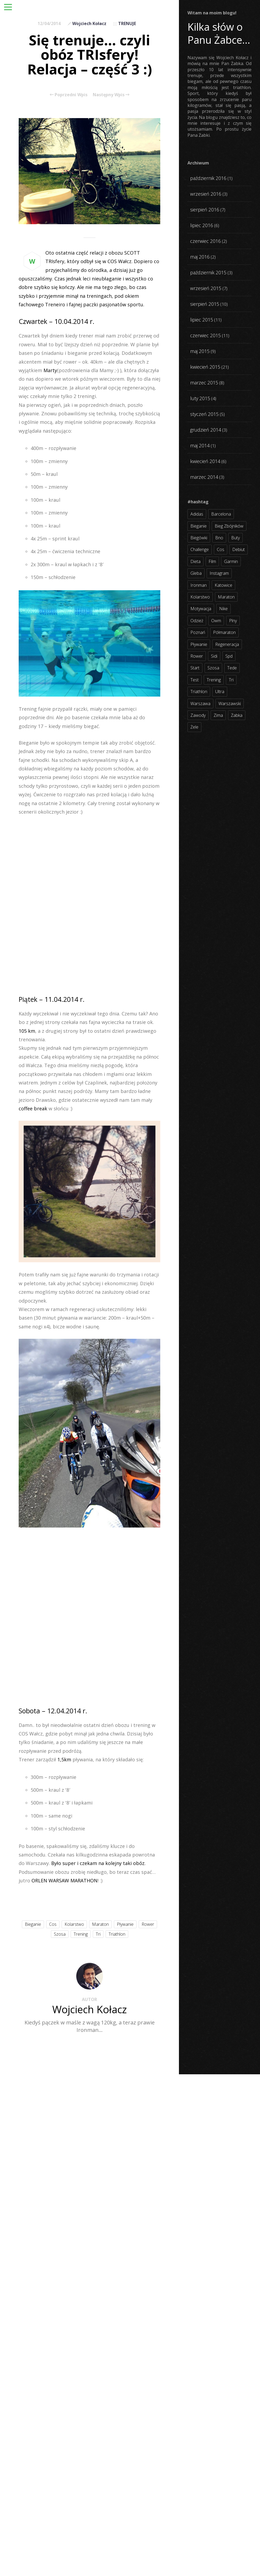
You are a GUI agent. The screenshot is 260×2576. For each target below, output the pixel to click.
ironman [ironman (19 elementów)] (198, 585)
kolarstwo (74, 1924)
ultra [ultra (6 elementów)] (219, 691)
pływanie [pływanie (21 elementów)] (198, 644)
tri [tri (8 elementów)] (231, 680)
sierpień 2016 (204, 209)
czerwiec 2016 (205, 241)
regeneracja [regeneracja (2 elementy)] (227, 644)
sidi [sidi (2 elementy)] (214, 656)
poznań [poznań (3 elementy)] (197, 632)
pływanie (125, 1924)
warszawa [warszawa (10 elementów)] (200, 703)
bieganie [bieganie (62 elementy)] (198, 526)
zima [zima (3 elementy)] (218, 715)
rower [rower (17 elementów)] (196, 656)
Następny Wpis (111, 95)
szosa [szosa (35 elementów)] (213, 668)
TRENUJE (127, 23)
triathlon (117, 1934)
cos (53, 1924)
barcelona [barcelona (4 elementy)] (221, 514)
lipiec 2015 (201, 319)
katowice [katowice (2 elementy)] (223, 585)
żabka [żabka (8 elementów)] (236, 715)
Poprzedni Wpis (68, 95)
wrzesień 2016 (205, 194)
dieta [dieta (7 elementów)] (195, 561)
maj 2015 (200, 351)
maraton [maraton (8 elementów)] (226, 597)
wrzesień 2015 (205, 288)
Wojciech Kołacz (89, 23)
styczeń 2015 (204, 414)
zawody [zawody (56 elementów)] (198, 715)
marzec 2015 (204, 382)
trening (81, 1934)
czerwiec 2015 (205, 335)
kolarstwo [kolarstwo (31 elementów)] (200, 597)
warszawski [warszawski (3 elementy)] (229, 703)
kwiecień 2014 (205, 461)
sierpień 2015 (204, 304)
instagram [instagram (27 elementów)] (219, 573)
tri (98, 1934)
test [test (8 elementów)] (194, 680)
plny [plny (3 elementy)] (233, 621)
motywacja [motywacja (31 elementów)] (200, 609)
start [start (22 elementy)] (194, 668)
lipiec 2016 (201, 225)
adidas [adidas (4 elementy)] (196, 514)
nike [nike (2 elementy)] (223, 609)
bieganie (33, 1924)
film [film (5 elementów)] (212, 561)
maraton (100, 1924)
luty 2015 (200, 398)
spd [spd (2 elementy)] (229, 656)
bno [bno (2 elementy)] (219, 538)
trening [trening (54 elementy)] (214, 680)
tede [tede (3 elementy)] (232, 668)
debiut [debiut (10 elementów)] (238, 549)
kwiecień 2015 (205, 367)
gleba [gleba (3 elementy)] (196, 573)
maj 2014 (200, 445)
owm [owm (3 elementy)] (216, 621)
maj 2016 (200, 257)
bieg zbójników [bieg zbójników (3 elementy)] (229, 526)
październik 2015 (208, 272)
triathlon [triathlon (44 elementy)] (198, 691)
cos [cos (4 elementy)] (220, 549)
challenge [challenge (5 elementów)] (199, 549)
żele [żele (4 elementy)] (194, 727)
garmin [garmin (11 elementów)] (231, 561)
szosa (60, 1934)
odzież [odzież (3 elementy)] (196, 621)
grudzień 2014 (205, 430)
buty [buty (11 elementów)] (235, 538)
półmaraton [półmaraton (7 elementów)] (224, 632)
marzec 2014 (204, 477)
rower (148, 1924)
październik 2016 (208, 178)
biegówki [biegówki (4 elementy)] (198, 538)
